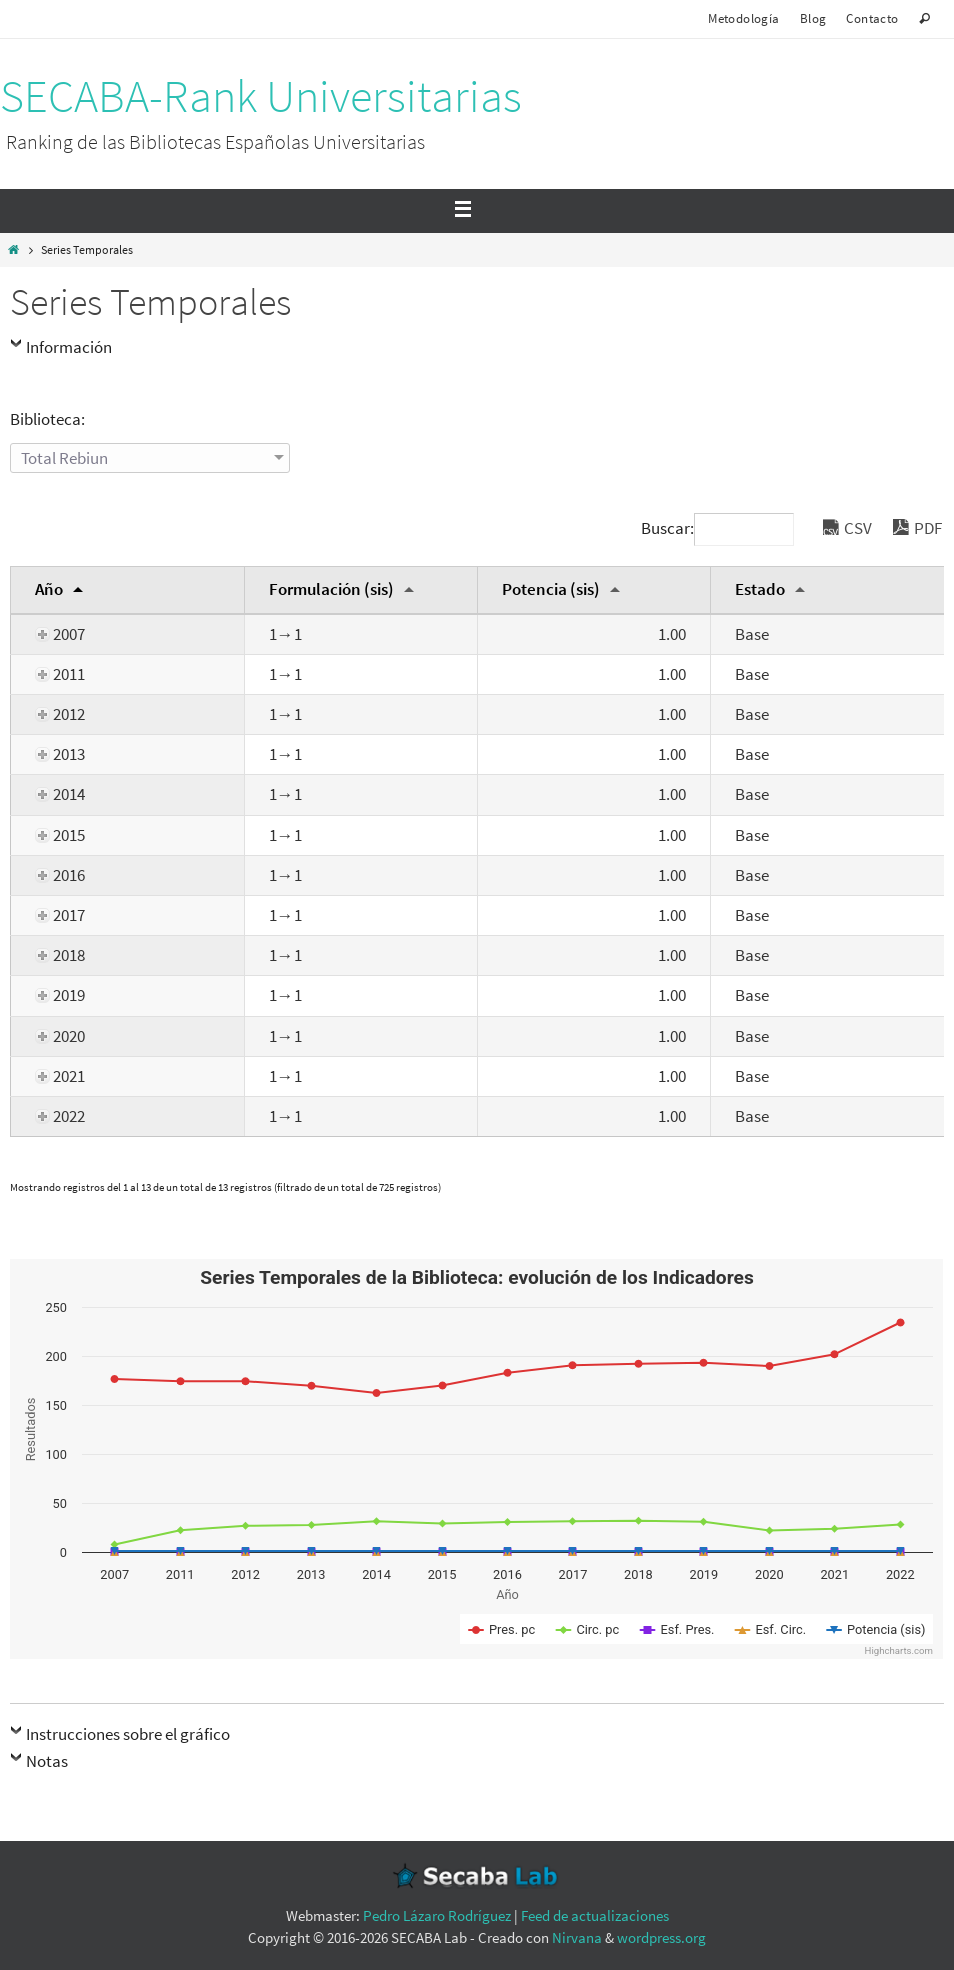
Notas (47, 1761)
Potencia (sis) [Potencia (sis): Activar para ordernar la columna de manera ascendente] (551, 589)
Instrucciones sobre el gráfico (128, 1734)
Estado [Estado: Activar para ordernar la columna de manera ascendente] (760, 589)
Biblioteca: (47, 419)
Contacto (872, 18)
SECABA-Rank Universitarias (261, 96)
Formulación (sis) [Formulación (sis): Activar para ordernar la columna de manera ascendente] (331, 589)
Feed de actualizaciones (595, 1915)
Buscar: (717, 528)
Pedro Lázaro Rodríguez (437, 1915)
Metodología (743, 18)
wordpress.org (661, 1937)
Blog (813, 18)
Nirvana (577, 1937)
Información (69, 347)
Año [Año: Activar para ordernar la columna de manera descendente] (49, 589)
